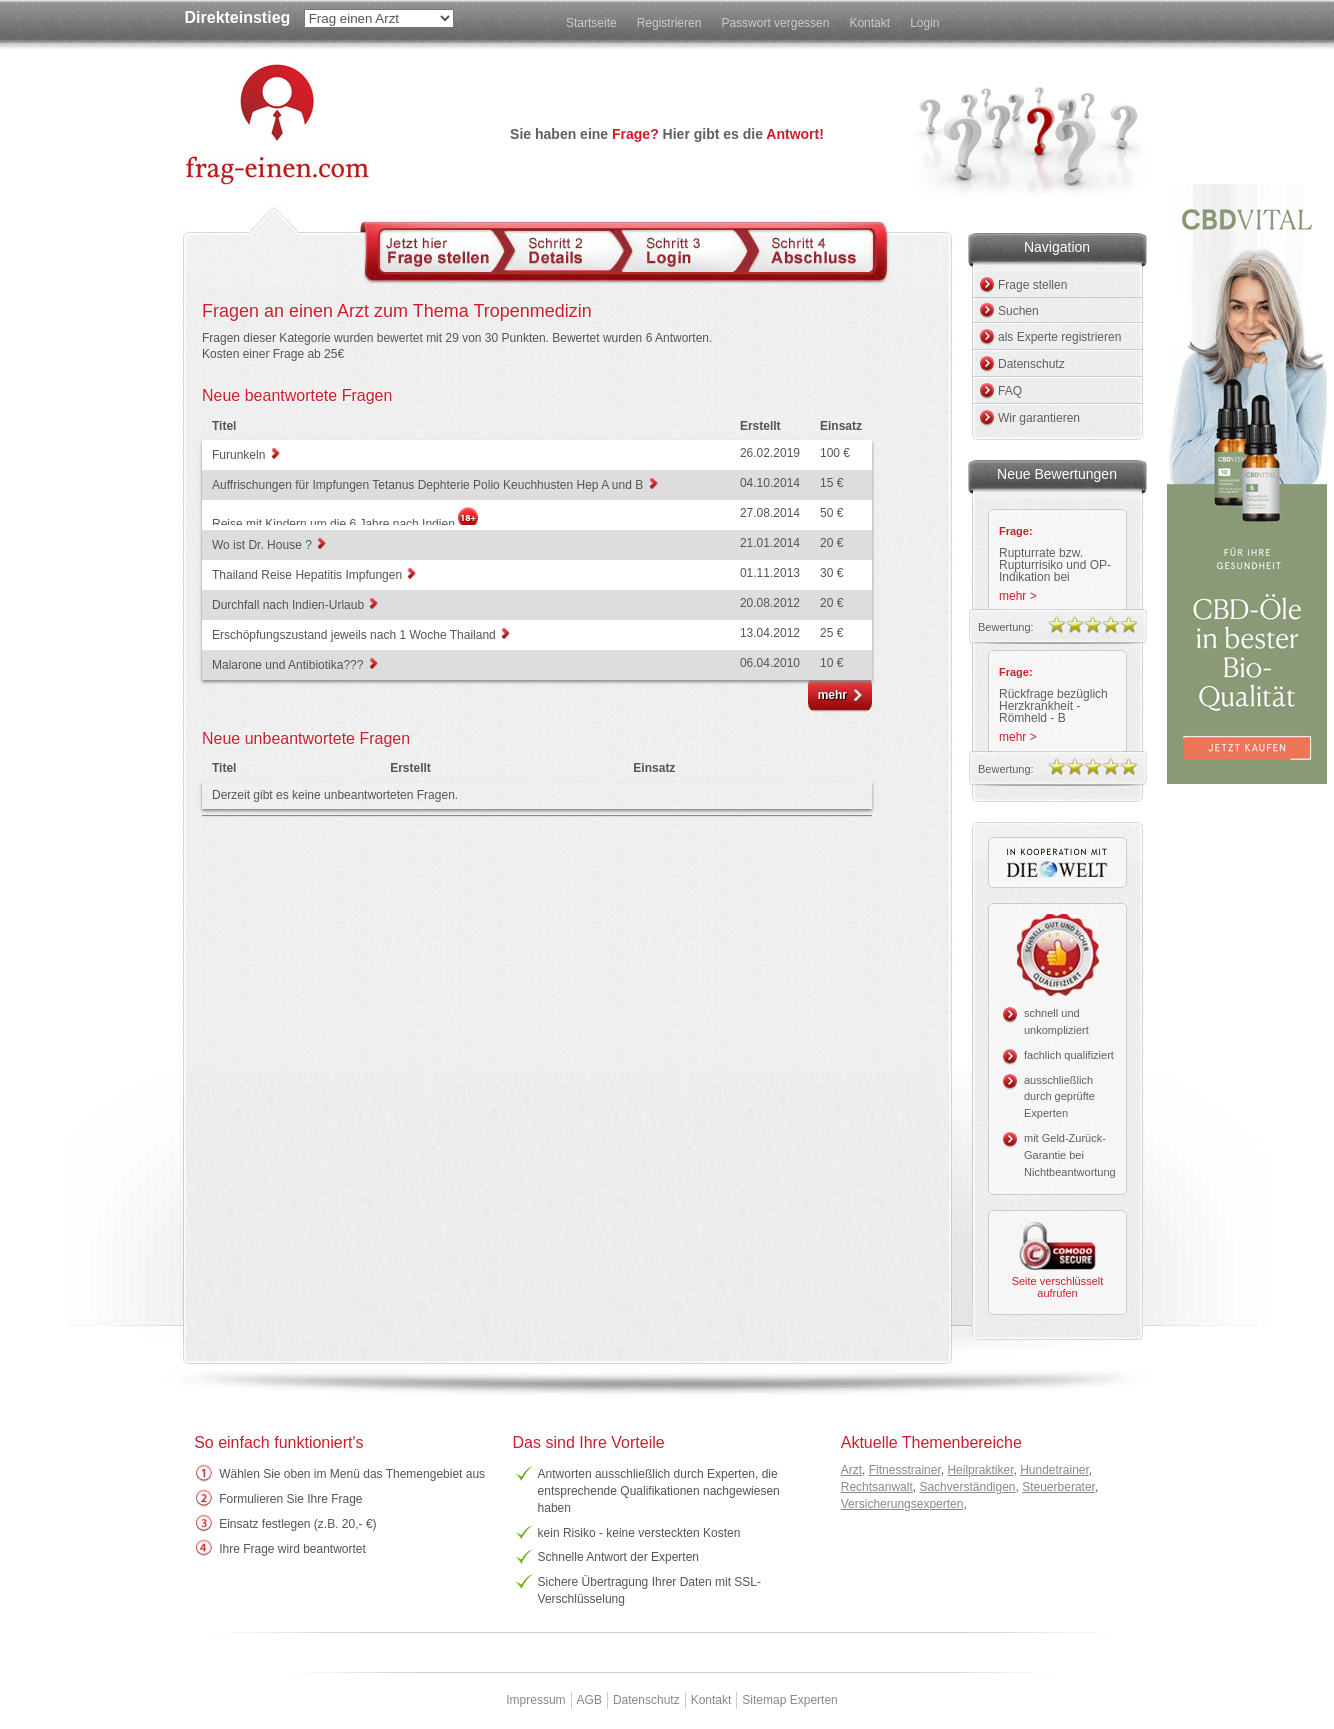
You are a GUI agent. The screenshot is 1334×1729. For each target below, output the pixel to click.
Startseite (591, 23)
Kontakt (869, 23)
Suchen (1018, 311)
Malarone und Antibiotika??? (289, 665)
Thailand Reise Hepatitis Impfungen (308, 575)
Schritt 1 (442, 250)
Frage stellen (1032, 285)
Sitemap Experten (789, 1700)
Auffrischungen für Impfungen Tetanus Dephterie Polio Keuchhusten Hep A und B (429, 485)
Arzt (851, 1470)
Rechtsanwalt (877, 1487)
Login (924, 23)
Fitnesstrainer (905, 1470)
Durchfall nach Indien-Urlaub (289, 605)
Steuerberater (1058, 1487)
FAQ (1010, 391)
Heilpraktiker (980, 1470)
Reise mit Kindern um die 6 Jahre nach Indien (335, 524)
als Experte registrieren (1059, 337)
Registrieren (669, 23)
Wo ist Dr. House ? (263, 545)
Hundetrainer (1054, 1470)
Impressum (535, 1700)
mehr (832, 695)
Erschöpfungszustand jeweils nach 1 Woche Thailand (355, 635)
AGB (589, 1700)
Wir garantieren (1039, 418)
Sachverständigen (967, 1487)
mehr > (1018, 596)
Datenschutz (1031, 364)
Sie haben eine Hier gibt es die (667, 134)
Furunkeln (240, 455)
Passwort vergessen (775, 23)
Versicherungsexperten (902, 1504)
